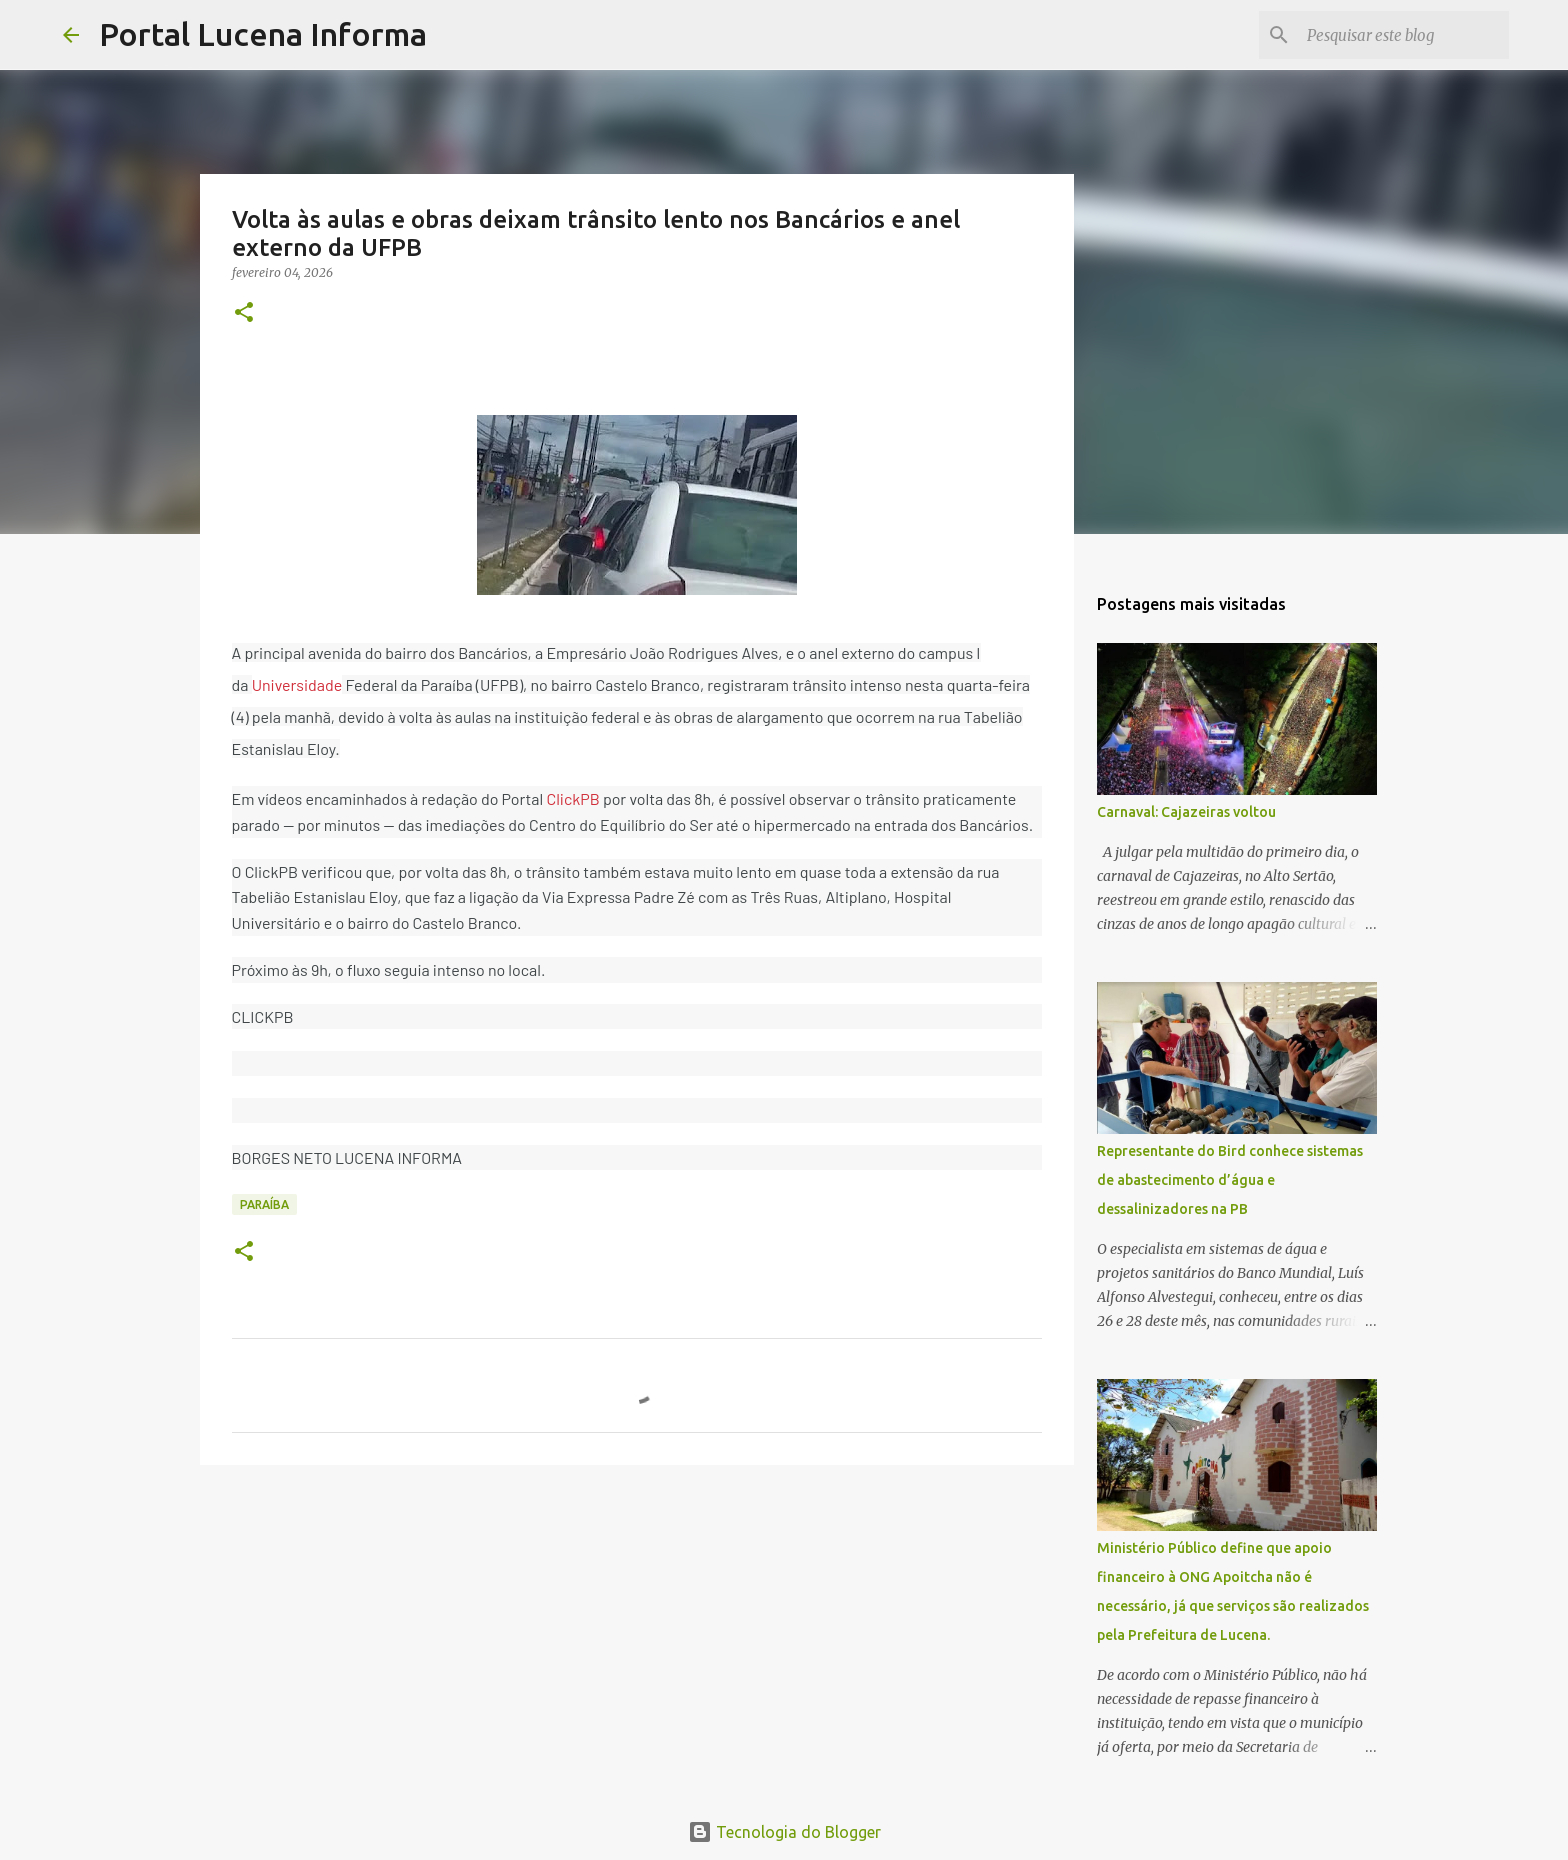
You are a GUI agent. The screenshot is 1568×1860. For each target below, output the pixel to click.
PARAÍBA (264, 1204)
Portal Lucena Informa (263, 34)
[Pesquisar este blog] (1404, 35)
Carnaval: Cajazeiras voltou (1186, 812)
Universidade (297, 684)
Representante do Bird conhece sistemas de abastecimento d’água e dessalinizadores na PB (1230, 1180)
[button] (244, 313)
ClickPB (572, 798)
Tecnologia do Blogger (784, 1832)
